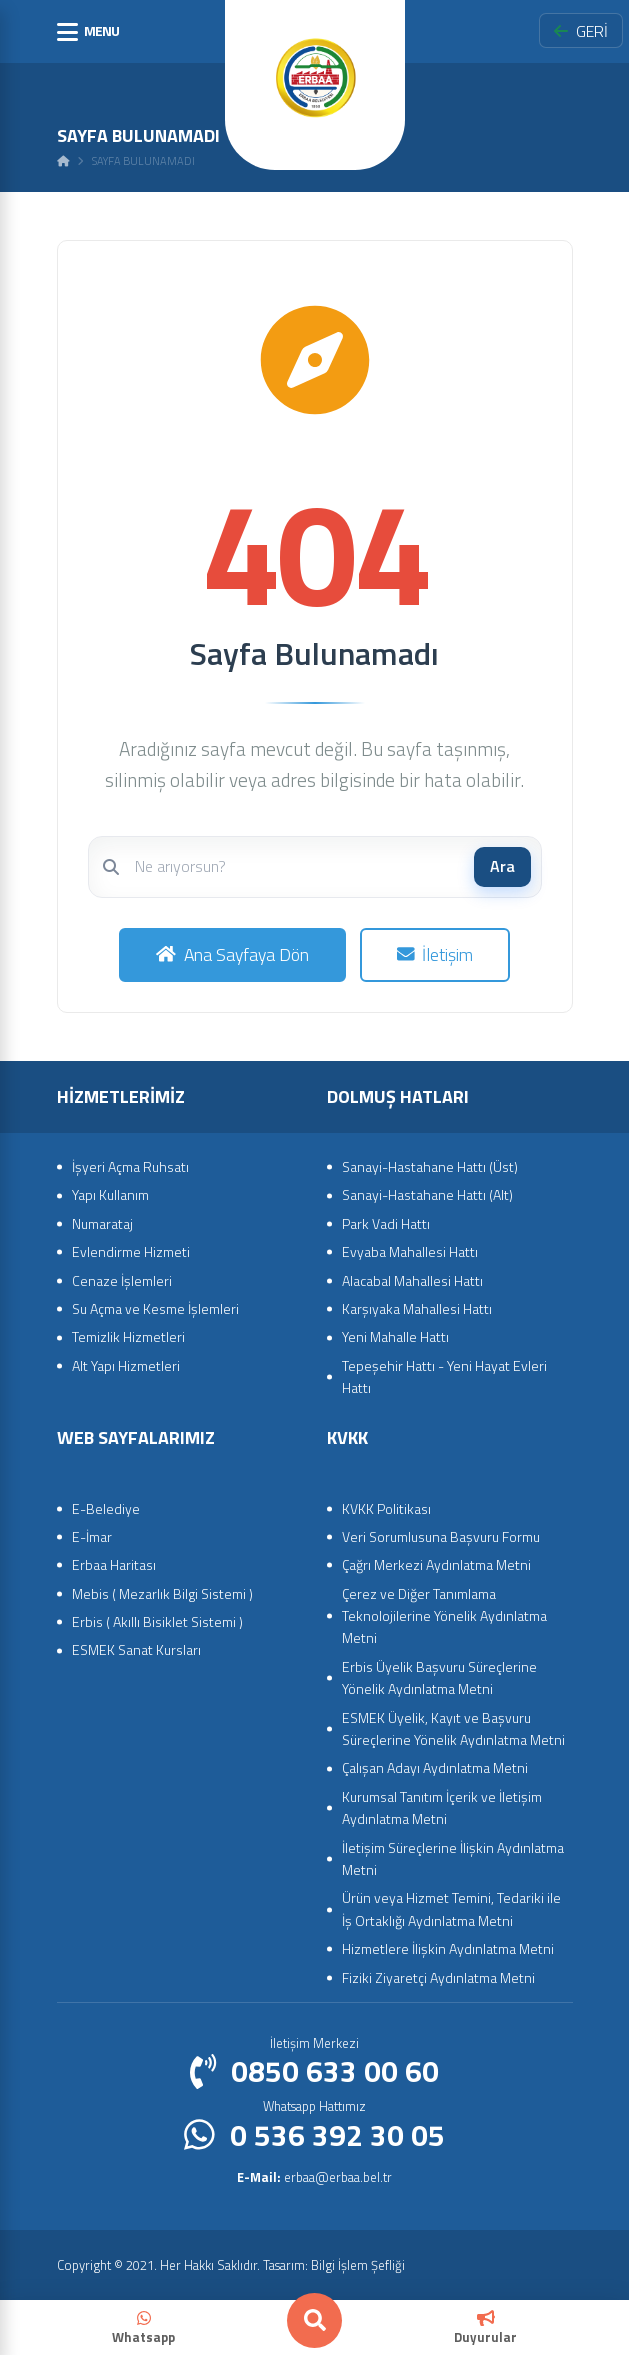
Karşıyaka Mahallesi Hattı (417, 1308)
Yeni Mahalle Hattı (395, 1336)
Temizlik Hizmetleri (128, 1336)
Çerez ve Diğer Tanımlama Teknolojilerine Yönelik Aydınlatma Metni (444, 1616)
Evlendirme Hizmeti (131, 1251)
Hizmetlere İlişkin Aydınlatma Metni (448, 1948)
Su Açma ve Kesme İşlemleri (155, 1308)
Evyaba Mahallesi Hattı (410, 1251)
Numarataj (102, 1223)
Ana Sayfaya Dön (232, 954)
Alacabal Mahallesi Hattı (412, 1280)
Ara (502, 866)
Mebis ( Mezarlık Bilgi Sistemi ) (162, 1593)
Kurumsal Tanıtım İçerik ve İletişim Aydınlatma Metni (442, 1807)
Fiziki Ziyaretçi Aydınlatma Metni (438, 1977)
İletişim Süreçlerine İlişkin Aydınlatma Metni (453, 1858)
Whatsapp (143, 2328)
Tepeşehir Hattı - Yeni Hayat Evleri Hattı (444, 1376)
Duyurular (485, 2328)
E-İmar (92, 1536)
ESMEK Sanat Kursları (136, 1649)
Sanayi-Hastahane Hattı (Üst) (430, 1166)
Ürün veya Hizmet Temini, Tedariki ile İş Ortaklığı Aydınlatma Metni (451, 1908)
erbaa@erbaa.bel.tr (314, 2177)
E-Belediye (106, 1508)
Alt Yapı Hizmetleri (126, 1365)
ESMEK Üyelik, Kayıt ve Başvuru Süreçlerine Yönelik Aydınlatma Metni (453, 1728)
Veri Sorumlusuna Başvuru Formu (441, 1536)
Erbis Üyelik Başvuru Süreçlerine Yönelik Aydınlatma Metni (439, 1677)
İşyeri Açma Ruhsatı (130, 1166)
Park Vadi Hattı (386, 1223)
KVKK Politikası (386, 1508)
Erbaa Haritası (114, 1564)
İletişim (435, 954)
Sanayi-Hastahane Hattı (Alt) (427, 1194)
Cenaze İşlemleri (122, 1280)
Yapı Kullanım (110, 1194)
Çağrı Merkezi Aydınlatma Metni (436, 1564)
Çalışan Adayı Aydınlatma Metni (435, 1767)
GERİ (581, 31)
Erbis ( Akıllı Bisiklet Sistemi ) (157, 1621)
